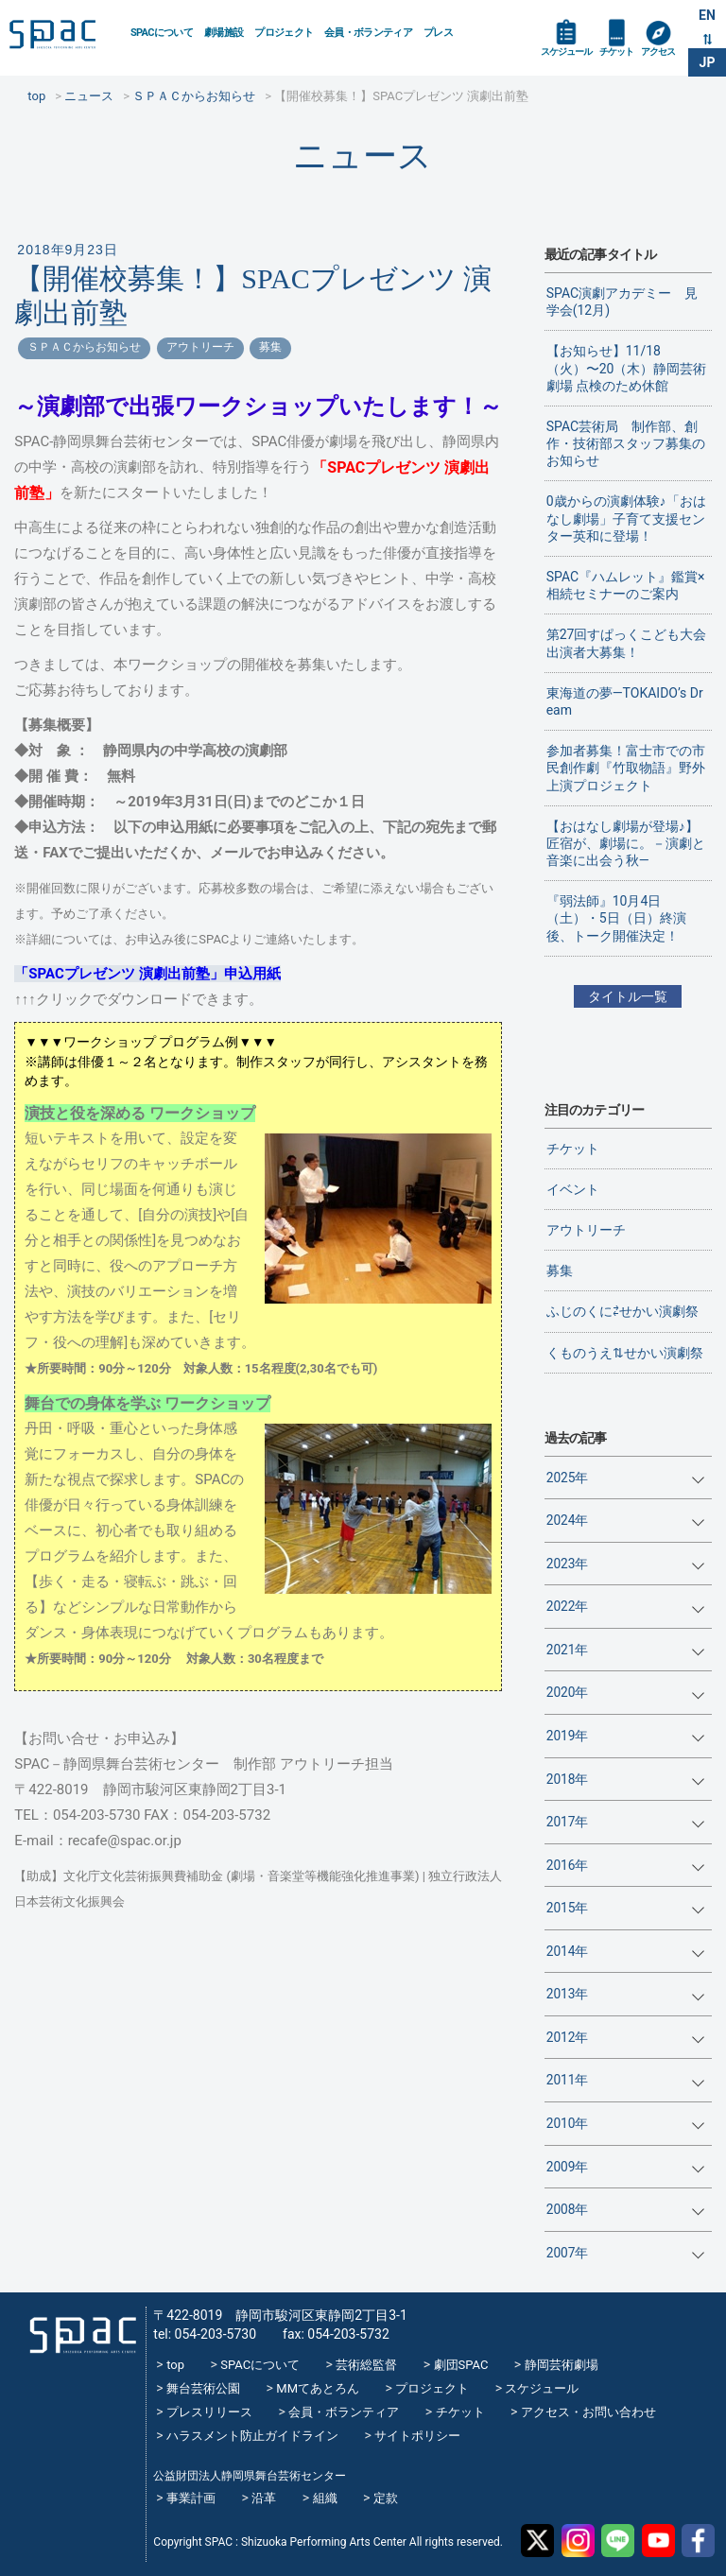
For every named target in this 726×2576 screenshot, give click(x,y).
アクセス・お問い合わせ (588, 2412)
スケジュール (566, 51)
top (175, 2365)
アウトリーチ (200, 347)
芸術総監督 (366, 2365)
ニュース (362, 155)
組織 (325, 2498)
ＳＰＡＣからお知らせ (84, 347)
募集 (270, 347)
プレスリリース (209, 2412)
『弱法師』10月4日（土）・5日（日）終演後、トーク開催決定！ (616, 917)
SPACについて (161, 32)
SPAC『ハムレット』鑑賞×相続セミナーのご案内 (625, 585)
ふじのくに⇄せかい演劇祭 (622, 1311)
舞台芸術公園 (203, 2388)
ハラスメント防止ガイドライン (252, 2436)
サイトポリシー (417, 2436)
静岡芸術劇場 (561, 2365)
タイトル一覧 (627, 996)
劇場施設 (223, 32)
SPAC (62, 38)
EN (707, 15)
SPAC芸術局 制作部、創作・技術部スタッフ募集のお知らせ (625, 443)
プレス (438, 32)
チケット (616, 51)
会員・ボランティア (368, 32)
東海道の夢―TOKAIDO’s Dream (624, 701)
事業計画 (191, 2498)
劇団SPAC (461, 2365)
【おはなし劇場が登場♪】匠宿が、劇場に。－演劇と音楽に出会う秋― (625, 843)
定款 (385, 2498)
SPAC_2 (76, 2326)
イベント (572, 1189)
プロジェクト (283, 32)
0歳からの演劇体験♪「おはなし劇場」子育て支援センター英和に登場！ (626, 518)
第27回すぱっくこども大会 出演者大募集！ (629, 643)
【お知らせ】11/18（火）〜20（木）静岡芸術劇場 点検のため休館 (626, 367)
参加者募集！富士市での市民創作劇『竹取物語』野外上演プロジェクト (625, 767)
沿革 (263, 2498)
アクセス (658, 51)
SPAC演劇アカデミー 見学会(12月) (622, 301)
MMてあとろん (317, 2388)
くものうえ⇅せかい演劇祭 (624, 1352)
